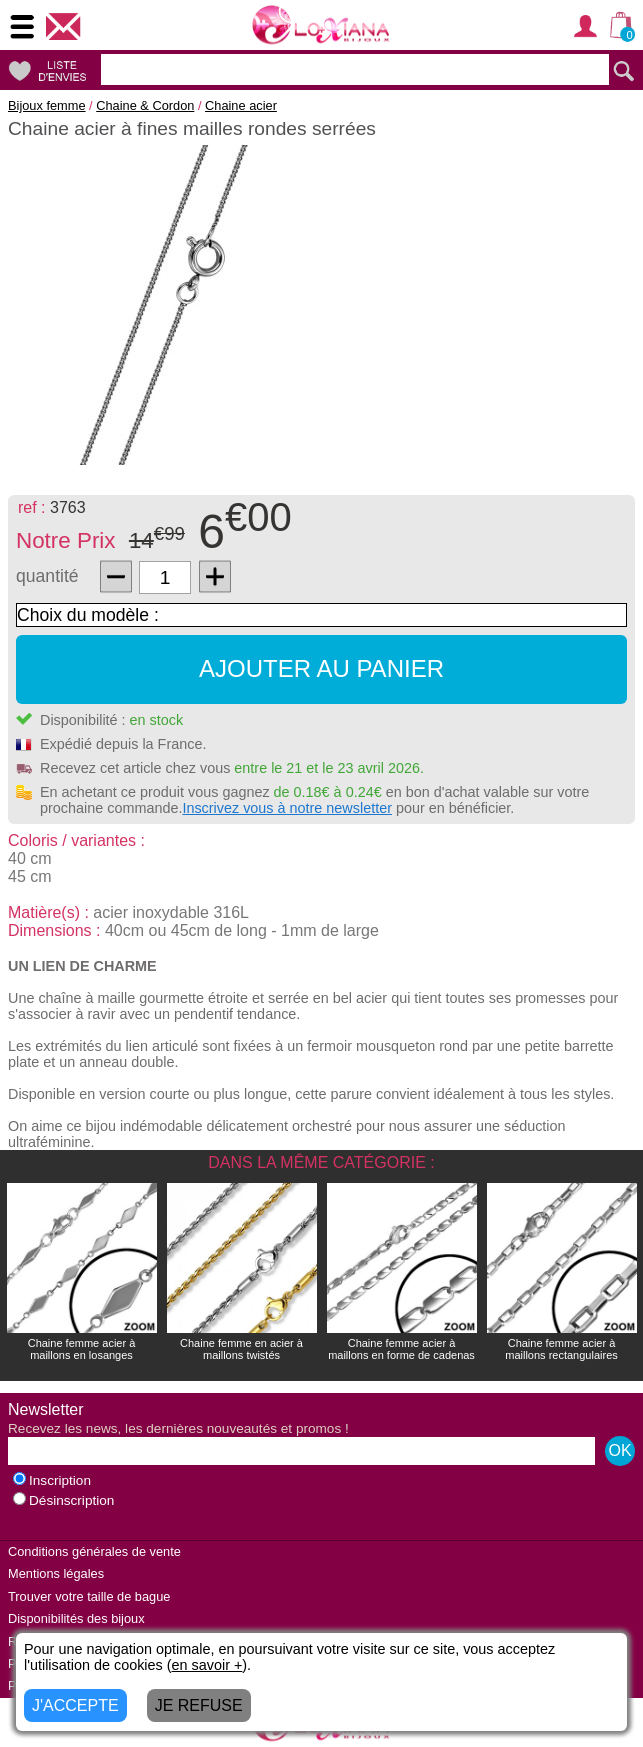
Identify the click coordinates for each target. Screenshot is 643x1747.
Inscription (52, 1480)
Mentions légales (56, 1573)
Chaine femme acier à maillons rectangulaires (561, 1349)
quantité (47, 576)
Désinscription (63, 1500)
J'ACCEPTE (75, 1705)
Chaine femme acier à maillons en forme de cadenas (401, 1349)
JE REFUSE (199, 1705)
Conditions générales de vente (94, 1551)
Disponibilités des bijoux (76, 1618)
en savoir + (207, 1665)
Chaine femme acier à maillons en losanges (82, 1349)
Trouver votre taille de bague (89, 1596)
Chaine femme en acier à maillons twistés (241, 1349)
